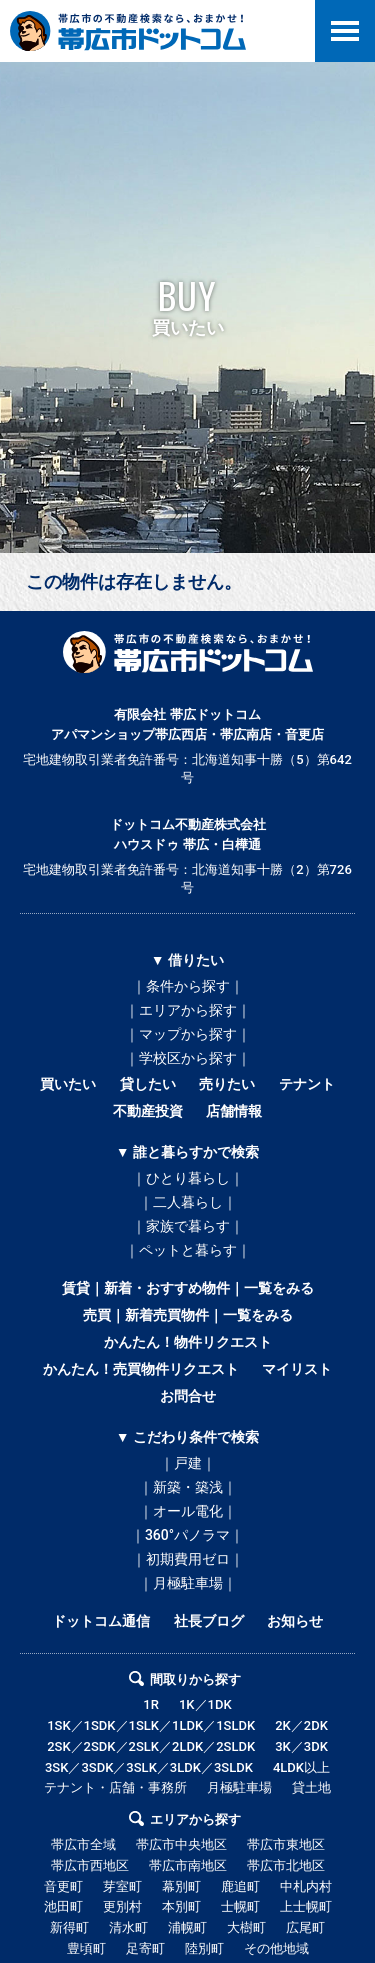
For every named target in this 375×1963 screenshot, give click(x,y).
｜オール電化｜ (188, 1511)
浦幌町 (187, 1927)
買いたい (68, 1084)
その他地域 (276, 1948)
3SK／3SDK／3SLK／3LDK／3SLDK (149, 1767)
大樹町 (246, 1927)
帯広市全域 (83, 1844)
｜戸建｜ (188, 1463)
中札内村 (306, 1886)
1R (151, 1704)
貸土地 (311, 1787)
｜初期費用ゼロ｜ (188, 1559)
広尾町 (305, 1927)
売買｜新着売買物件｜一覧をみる (188, 1315)
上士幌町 (306, 1906)
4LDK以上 (301, 1767)
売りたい (227, 1084)
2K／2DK (301, 1725)
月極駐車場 (239, 1787)
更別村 (122, 1906)
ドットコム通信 (101, 1621)
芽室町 (122, 1886)
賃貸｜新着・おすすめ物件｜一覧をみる (188, 1288)
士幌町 (240, 1906)
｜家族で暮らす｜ (188, 1226)
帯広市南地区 (188, 1865)
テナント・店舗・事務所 (115, 1787)
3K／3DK (301, 1746)
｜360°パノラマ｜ (187, 1535)
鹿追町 (240, 1886)
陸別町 (204, 1948)
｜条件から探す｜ (188, 986)
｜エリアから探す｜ (188, 1010)
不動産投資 (148, 1111)
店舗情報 (234, 1111)
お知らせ (295, 1621)
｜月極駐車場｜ (188, 1583)
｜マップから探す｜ (188, 1034)
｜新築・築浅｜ (188, 1487)
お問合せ (188, 1396)
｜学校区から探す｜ (188, 1058)
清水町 (128, 1927)
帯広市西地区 (90, 1865)
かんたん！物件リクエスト (188, 1342)
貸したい (148, 1084)
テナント (307, 1084)
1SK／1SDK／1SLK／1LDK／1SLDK (151, 1725)
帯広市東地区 (286, 1844)
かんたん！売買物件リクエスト (141, 1369)
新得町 (69, 1927)
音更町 (63, 1886)
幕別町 (181, 1886)
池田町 (63, 1906)
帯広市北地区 (286, 1865)
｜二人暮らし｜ (188, 1202)
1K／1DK (205, 1704)
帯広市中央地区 (181, 1844)
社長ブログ (209, 1621)
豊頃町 (86, 1948)
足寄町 (145, 1948)
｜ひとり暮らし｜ (188, 1178)
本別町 (181, 1906)
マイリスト (297, 1369)
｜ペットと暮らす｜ (188, 1250)
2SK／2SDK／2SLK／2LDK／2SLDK (151, 1746)
